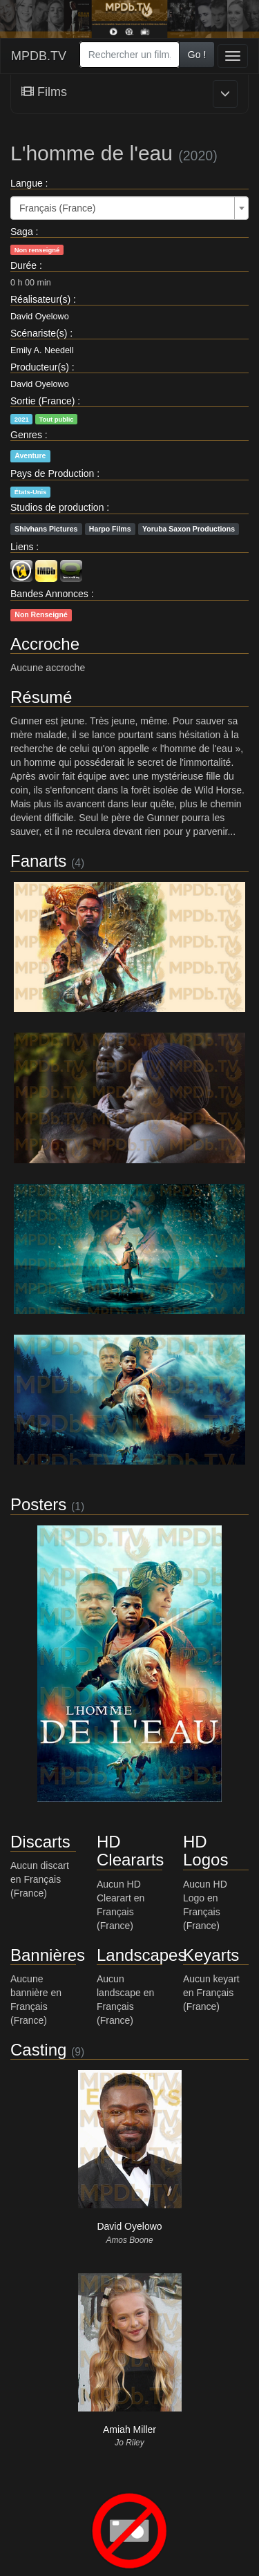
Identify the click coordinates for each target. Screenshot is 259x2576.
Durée (23, 265)
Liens (21, 546)
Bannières (47, 1955)
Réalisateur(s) (40, 299)
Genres (26, 434)
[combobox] (129, 54)
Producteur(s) (39, 367)
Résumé (41, 697)
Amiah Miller (129, 2429)
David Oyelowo (39, 316)
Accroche (44, 643)
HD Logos (205, 1850)
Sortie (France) (42, 400)
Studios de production (57, 507)
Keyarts (211, 1955)
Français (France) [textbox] (57, 208)
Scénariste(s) (38, 333)
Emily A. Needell (42, 350)
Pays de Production (52, 473)
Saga (21, 231)
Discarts (40, 1841)
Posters (38, 1504)
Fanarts (38, 861)
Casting (38, 2049)
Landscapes (141, 1955)
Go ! (197, 54)
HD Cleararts (130, 1850)
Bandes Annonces (49, 593)
